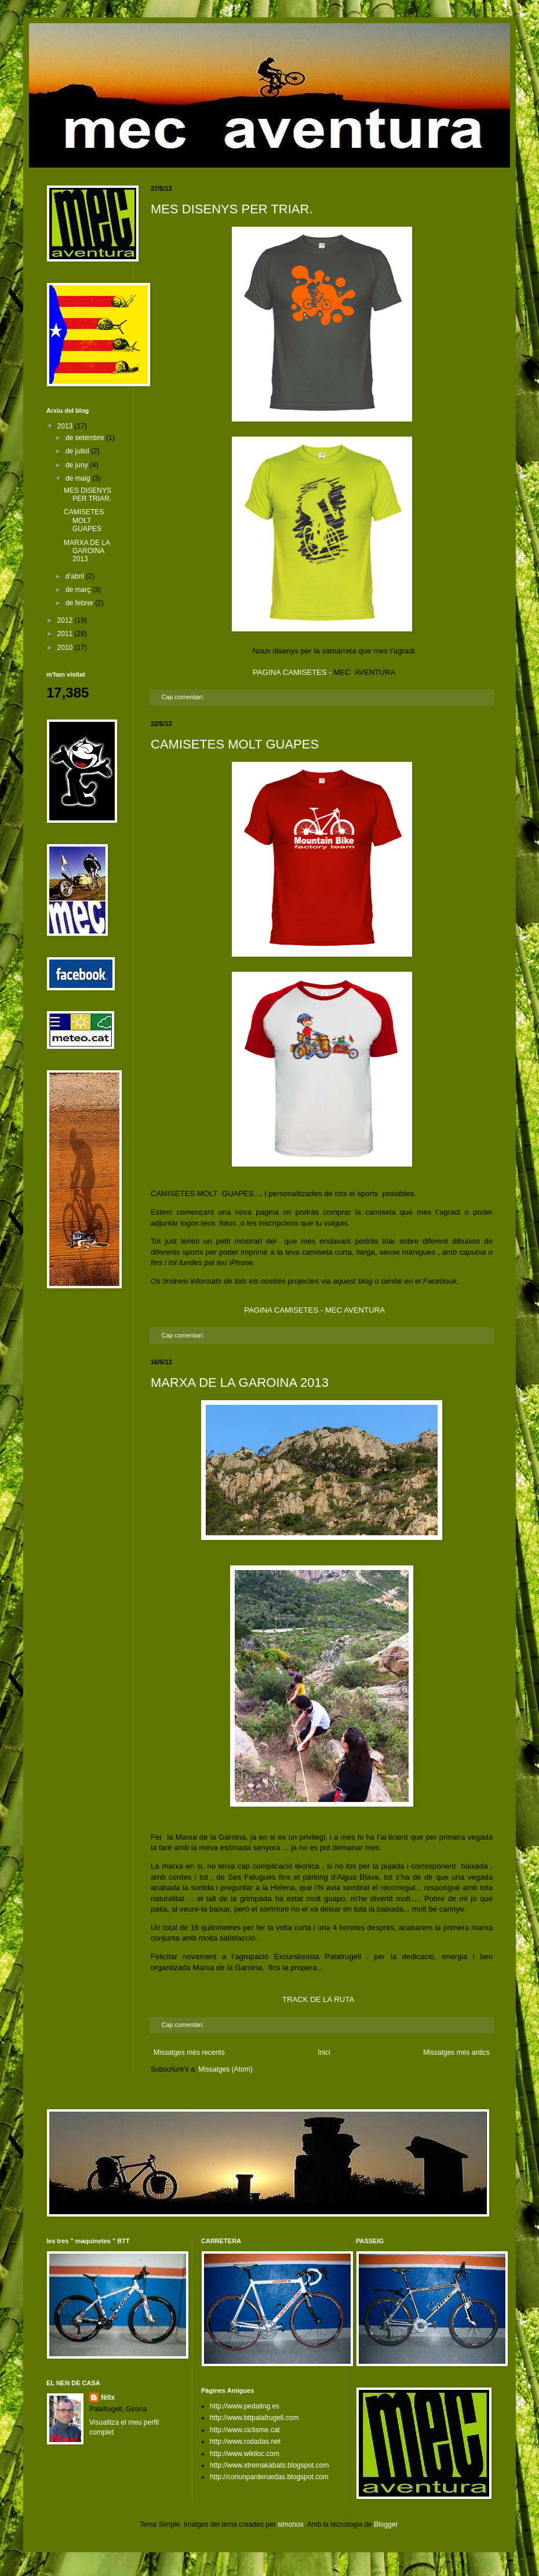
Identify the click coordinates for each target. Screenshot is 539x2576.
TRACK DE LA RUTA (318, 1999)
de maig (78, 478)
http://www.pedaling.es (244, 2406)
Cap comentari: (184, 696)
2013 (66, 426)
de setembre (85, 438)
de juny (77, 465)
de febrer (80, 603)
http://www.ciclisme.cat (245, 2430)
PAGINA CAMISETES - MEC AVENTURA (314, 1310)
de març (79, 590)
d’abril (75, 576)
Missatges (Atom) (225, 2069)
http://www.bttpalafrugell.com (254, 2418)
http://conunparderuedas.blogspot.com (269, 2477)
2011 (66, 634)
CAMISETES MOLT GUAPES (235, 744)
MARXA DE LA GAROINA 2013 (240, 1382)
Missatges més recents (189, 2052)
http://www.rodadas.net (245, 2441)
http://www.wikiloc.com (244, 2454)
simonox (291, 2524)
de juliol (78, 451)
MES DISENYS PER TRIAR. (232, 209)
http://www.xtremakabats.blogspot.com (269, 2465)
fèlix (108, 2397)
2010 (66, 648)
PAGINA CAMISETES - (293, 672)
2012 (66, 620)
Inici (324, 2052)
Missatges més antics (456, 2052)
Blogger (386, 2524)
